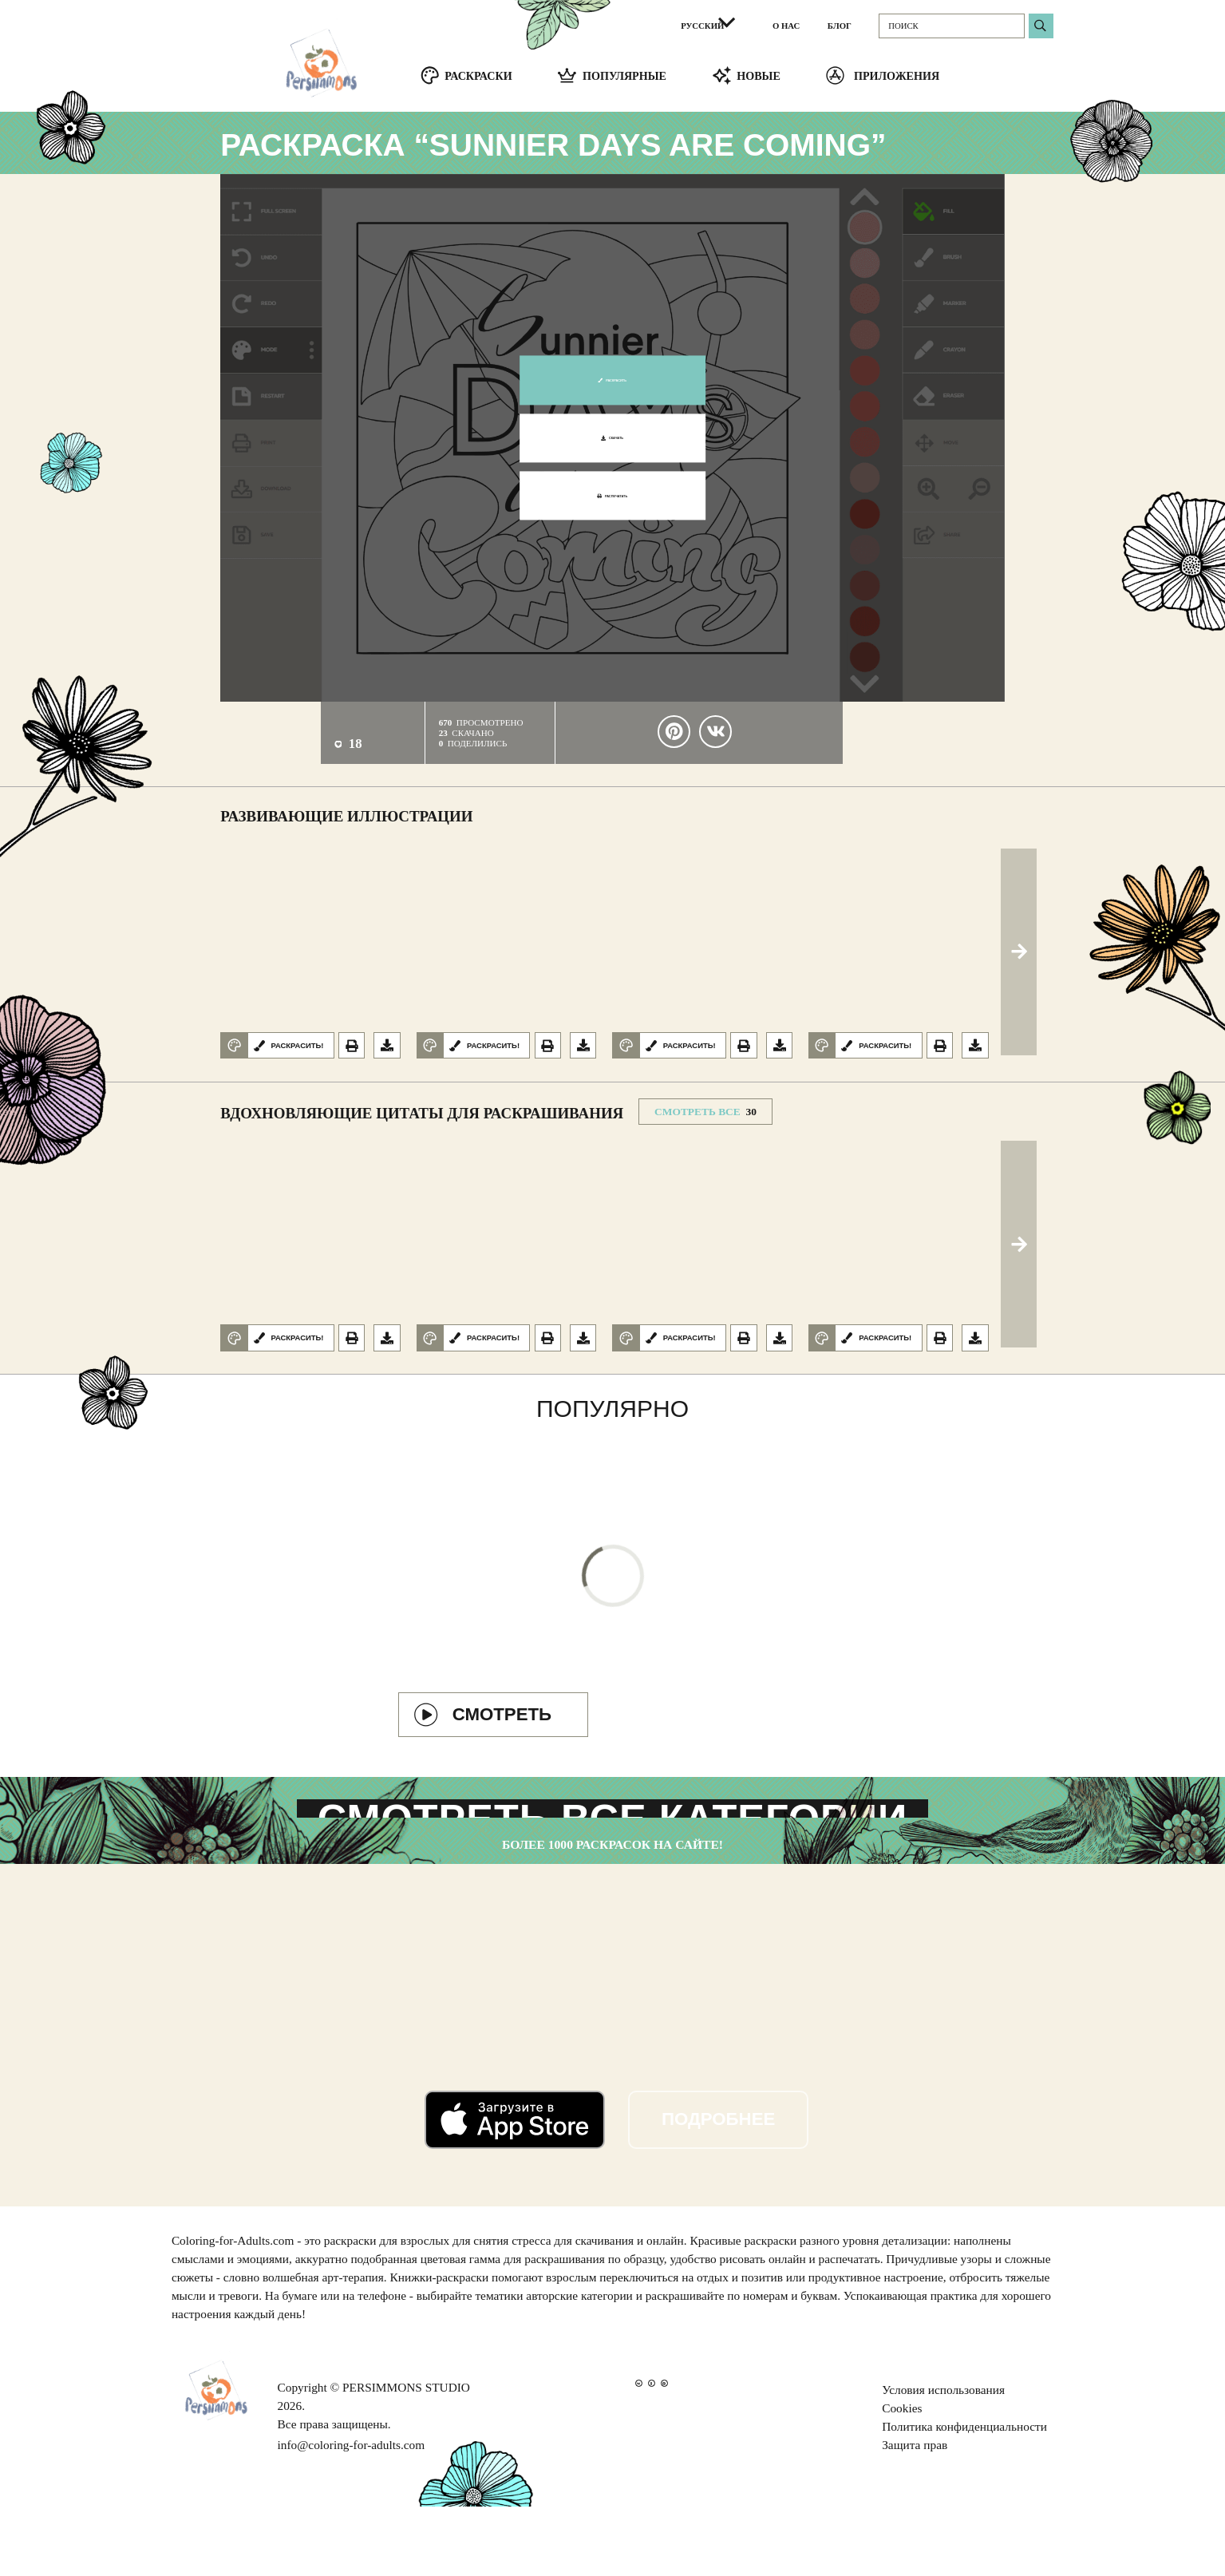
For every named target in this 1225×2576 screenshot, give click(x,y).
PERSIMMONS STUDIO (406, 2456)
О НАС (786, 25)
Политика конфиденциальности (964, 2496)
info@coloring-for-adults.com (351, 2514)
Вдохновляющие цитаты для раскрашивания (421, 1122)
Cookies (902, 2477)
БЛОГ (840, 25)
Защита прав (914, 2514)
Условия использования (943, 2459)
